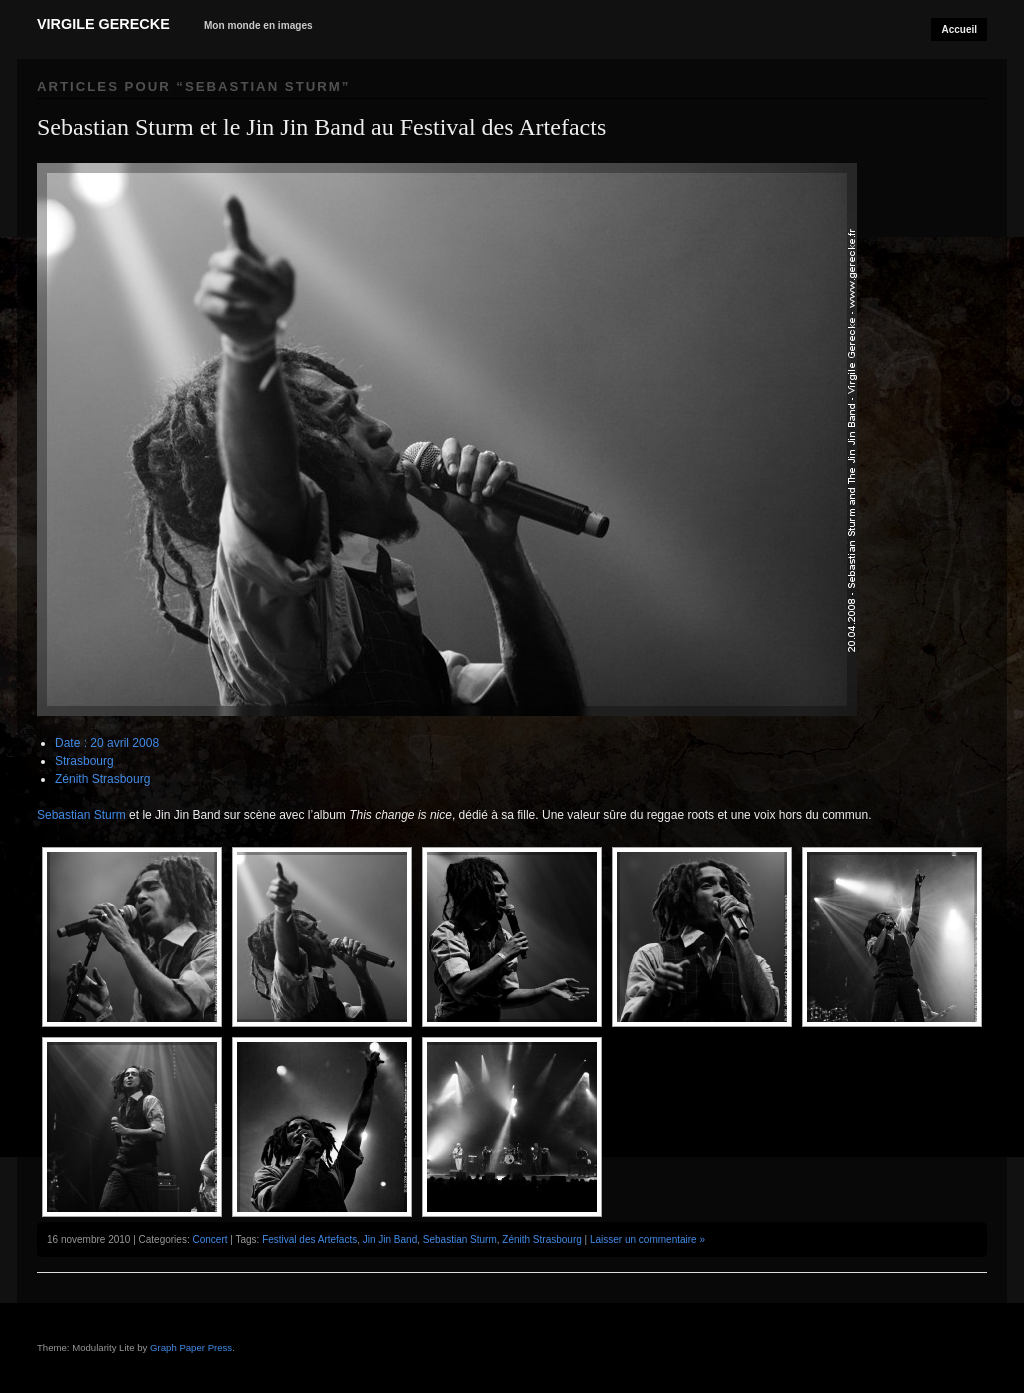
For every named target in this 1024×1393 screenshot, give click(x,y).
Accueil (959, 29)
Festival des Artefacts (309, 1239)
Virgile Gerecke (103, 24)
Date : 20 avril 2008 (107, 743)
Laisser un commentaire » (647, 1239)
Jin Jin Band (390, 1239)
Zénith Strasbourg (102, 779)
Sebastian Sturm (81, 815)
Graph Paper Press (191, 1347)
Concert (209, 1239)
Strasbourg (84, 761)
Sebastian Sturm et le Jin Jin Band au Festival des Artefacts (321, 127)
